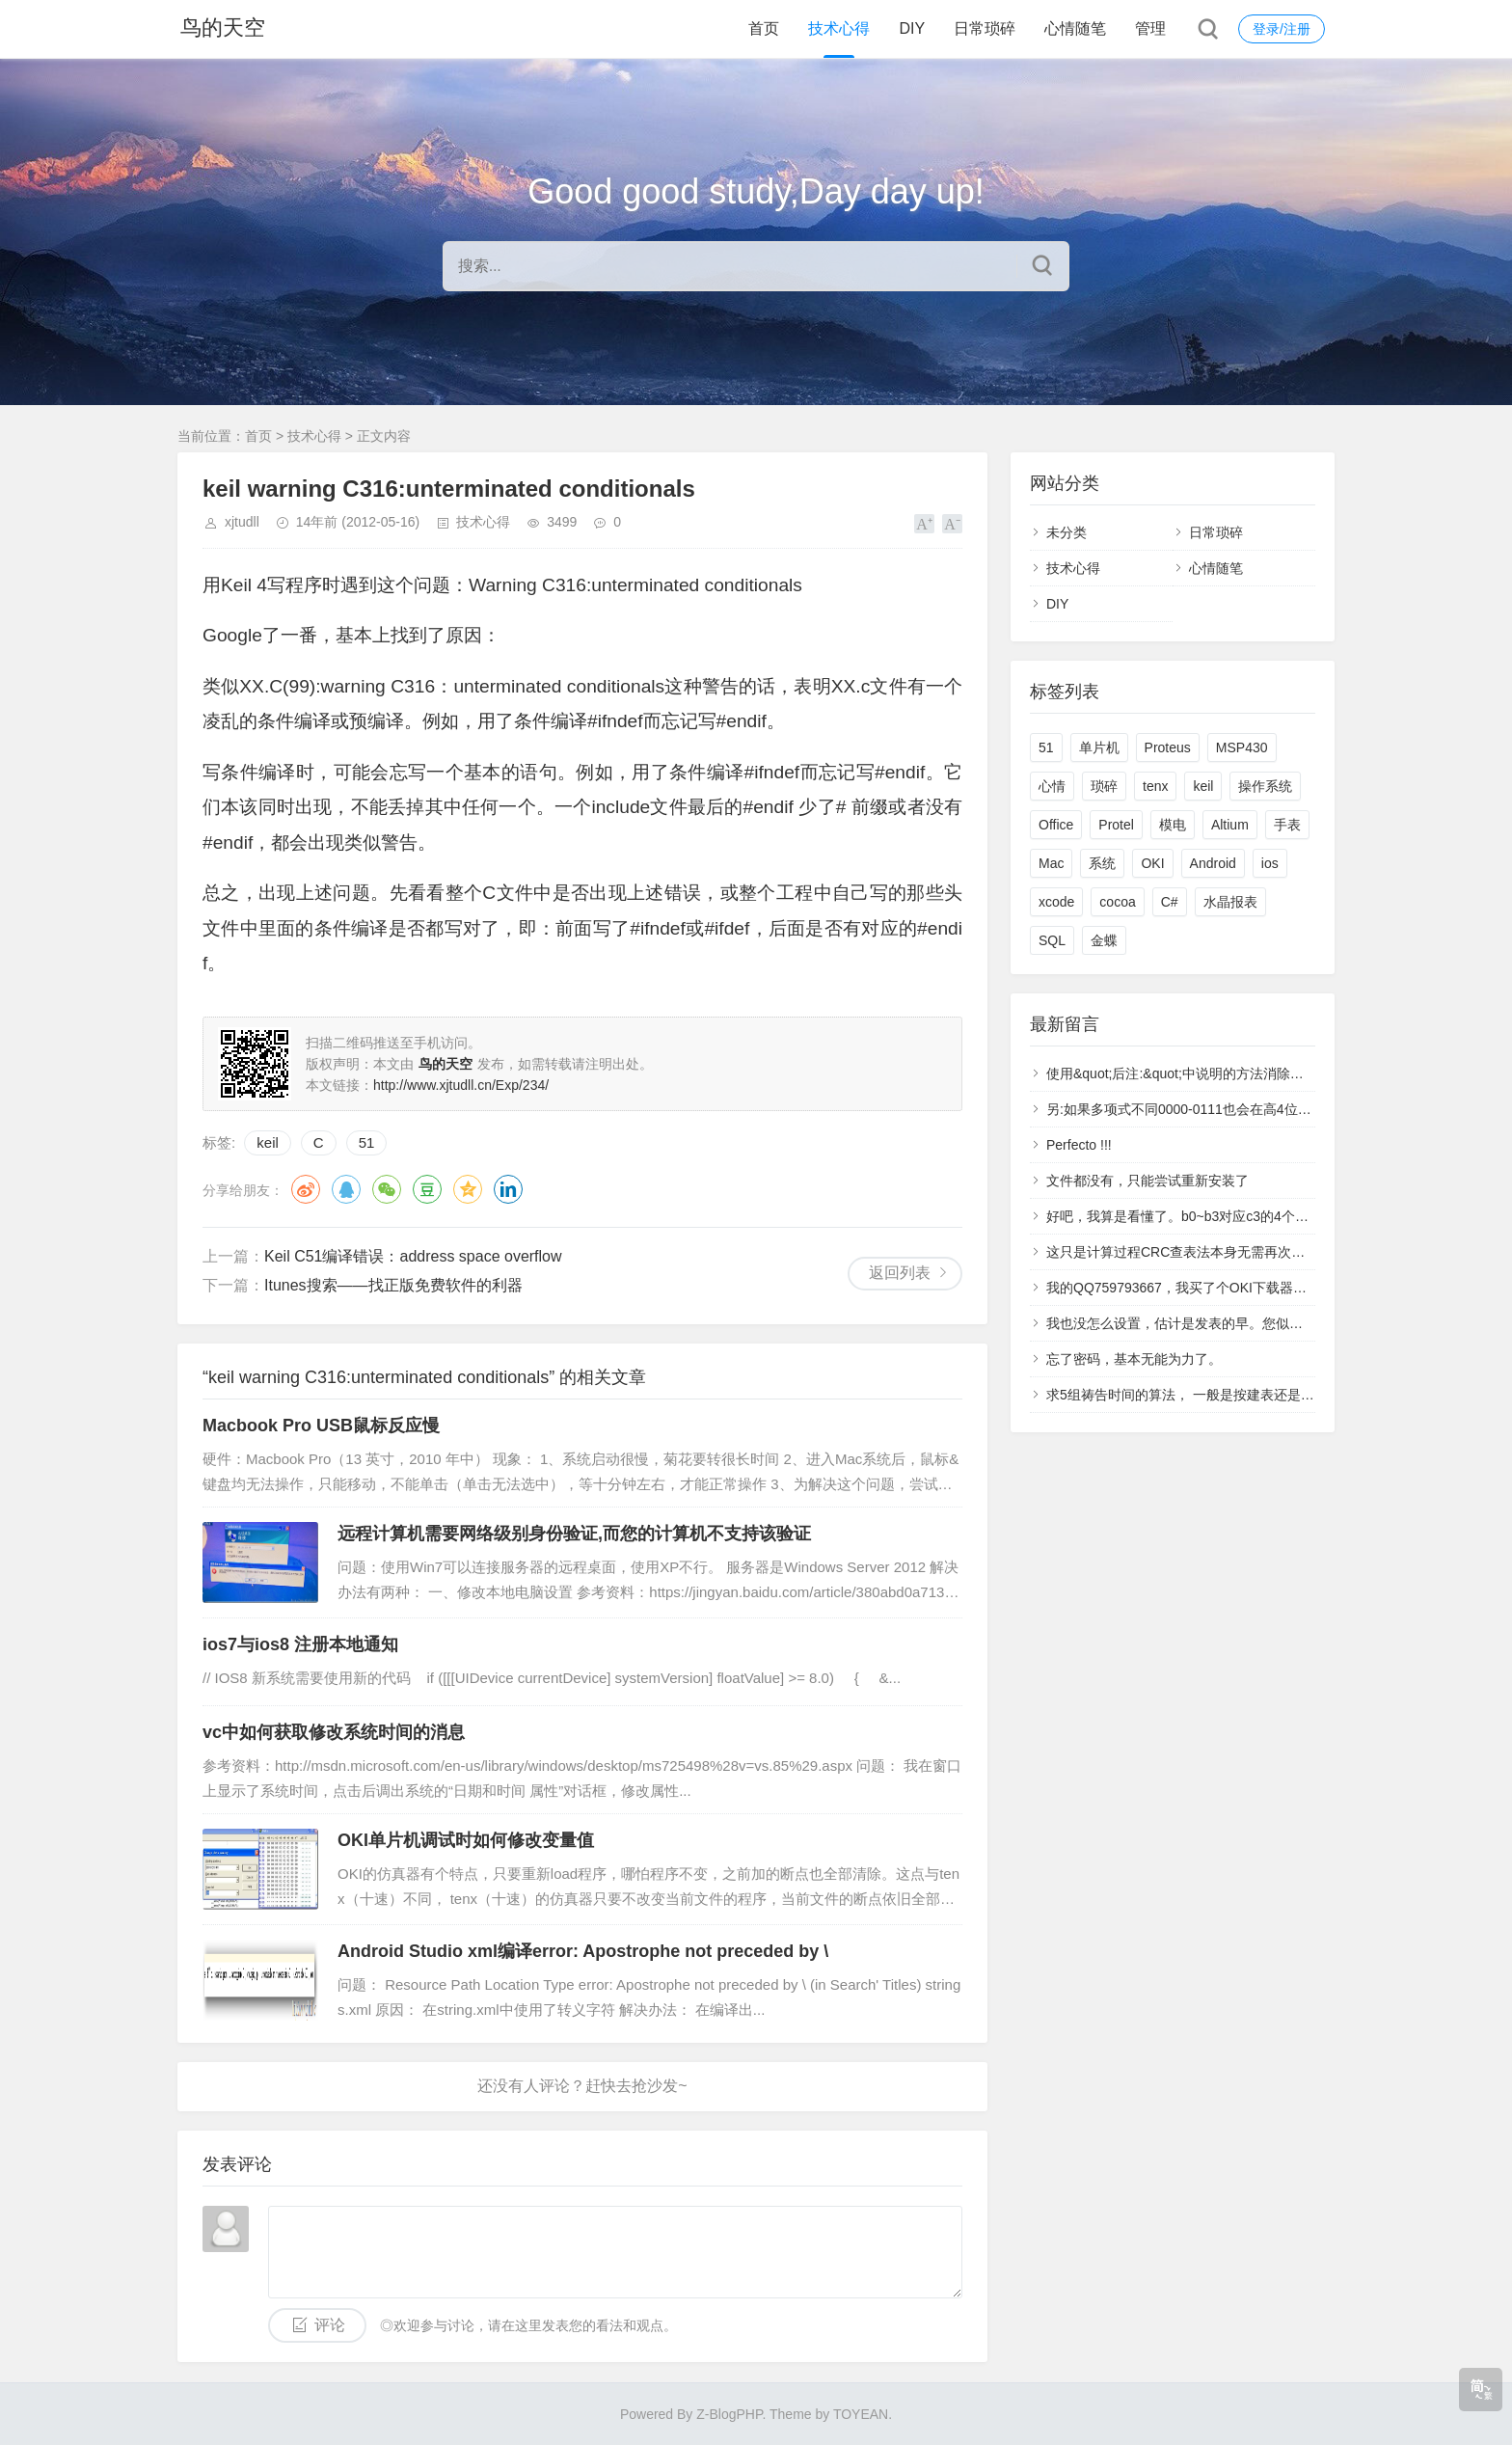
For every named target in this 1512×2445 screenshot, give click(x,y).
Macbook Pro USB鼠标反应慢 (321, 1425)
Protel (1116, 824)
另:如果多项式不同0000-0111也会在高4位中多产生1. (1204, 1109)
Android (1213, 863)
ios (1270, 863)
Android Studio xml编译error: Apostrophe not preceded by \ (583, 1951)
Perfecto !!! (1079, 1145)
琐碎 (1104, 786)
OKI (1152, 863)
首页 (763, 28)
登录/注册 (1281, 29)
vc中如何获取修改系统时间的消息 (333, 1732)
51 (367, 1142)
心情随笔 (1075, 28)
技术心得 (839, 28)
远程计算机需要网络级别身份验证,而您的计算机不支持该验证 (574, 1533)
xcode (1056, 902)
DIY (912, 28)
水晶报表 (1230, 902)
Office (1056, 824)
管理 (1150, 28)
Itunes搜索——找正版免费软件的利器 (393, 1285)
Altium (1230, 824)
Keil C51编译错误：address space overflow (413, 1256)
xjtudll (242, 522)
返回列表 (900, 1272)
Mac (1051, 863)
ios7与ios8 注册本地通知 (300, 1644)
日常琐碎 (984, 28)
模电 (1172, 824)
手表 (1287, 824)
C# (1169, 902)
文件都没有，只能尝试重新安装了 (1147, 1180)
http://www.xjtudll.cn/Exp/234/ (461, 1085)
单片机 (1099, 747)
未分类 (1066, 532)
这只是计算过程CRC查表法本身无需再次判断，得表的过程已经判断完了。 (1270, 1252)
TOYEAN (860, 2414)
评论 (329, 2325)
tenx (1155, 786)
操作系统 (1265, 786)
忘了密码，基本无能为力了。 (1134, 1359)
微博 (305, 1189)
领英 (508, 1189)
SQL (1052, 940)
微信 (386, 1189)
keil (267, 1142)
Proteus (1168, 747)
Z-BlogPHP (729, 2414)
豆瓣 (427, 1189)
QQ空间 (467, 1189)
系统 (1102, 863)
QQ (346, 1189)
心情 (1052, 786)
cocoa (1117, 902)
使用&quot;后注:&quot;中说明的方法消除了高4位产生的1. (1218, 1073)
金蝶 (1104, 940)
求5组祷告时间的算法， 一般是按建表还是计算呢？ (1200, 1394)
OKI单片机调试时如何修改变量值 (466, 1840)
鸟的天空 (219, 28)
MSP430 (1242, 747)
